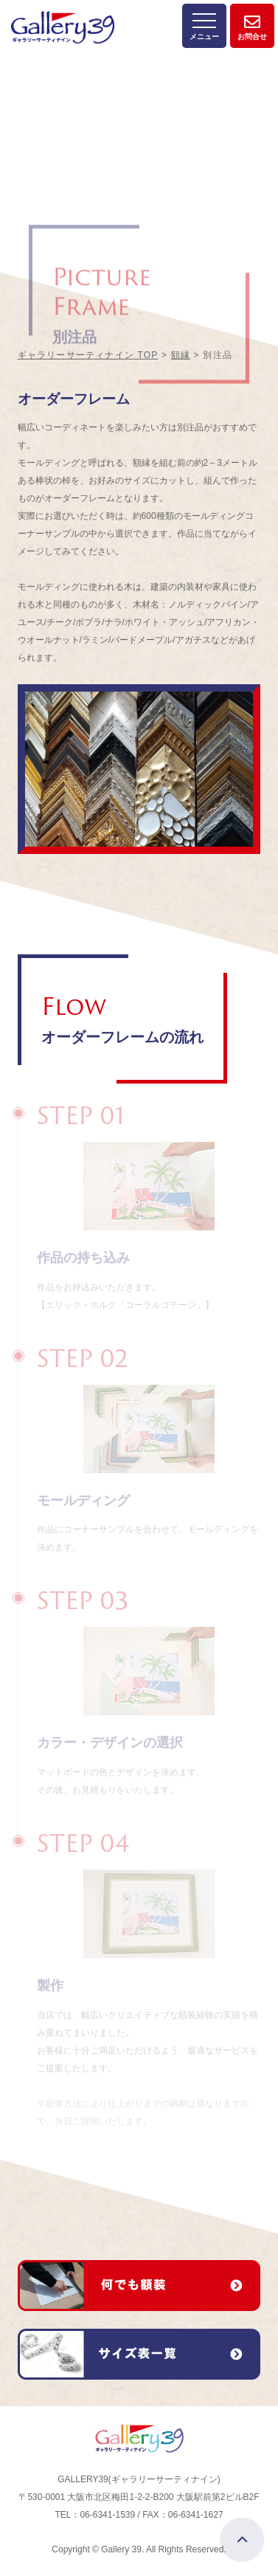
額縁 (180, 355)
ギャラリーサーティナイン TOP (88, 355)
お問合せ (252, 21)
